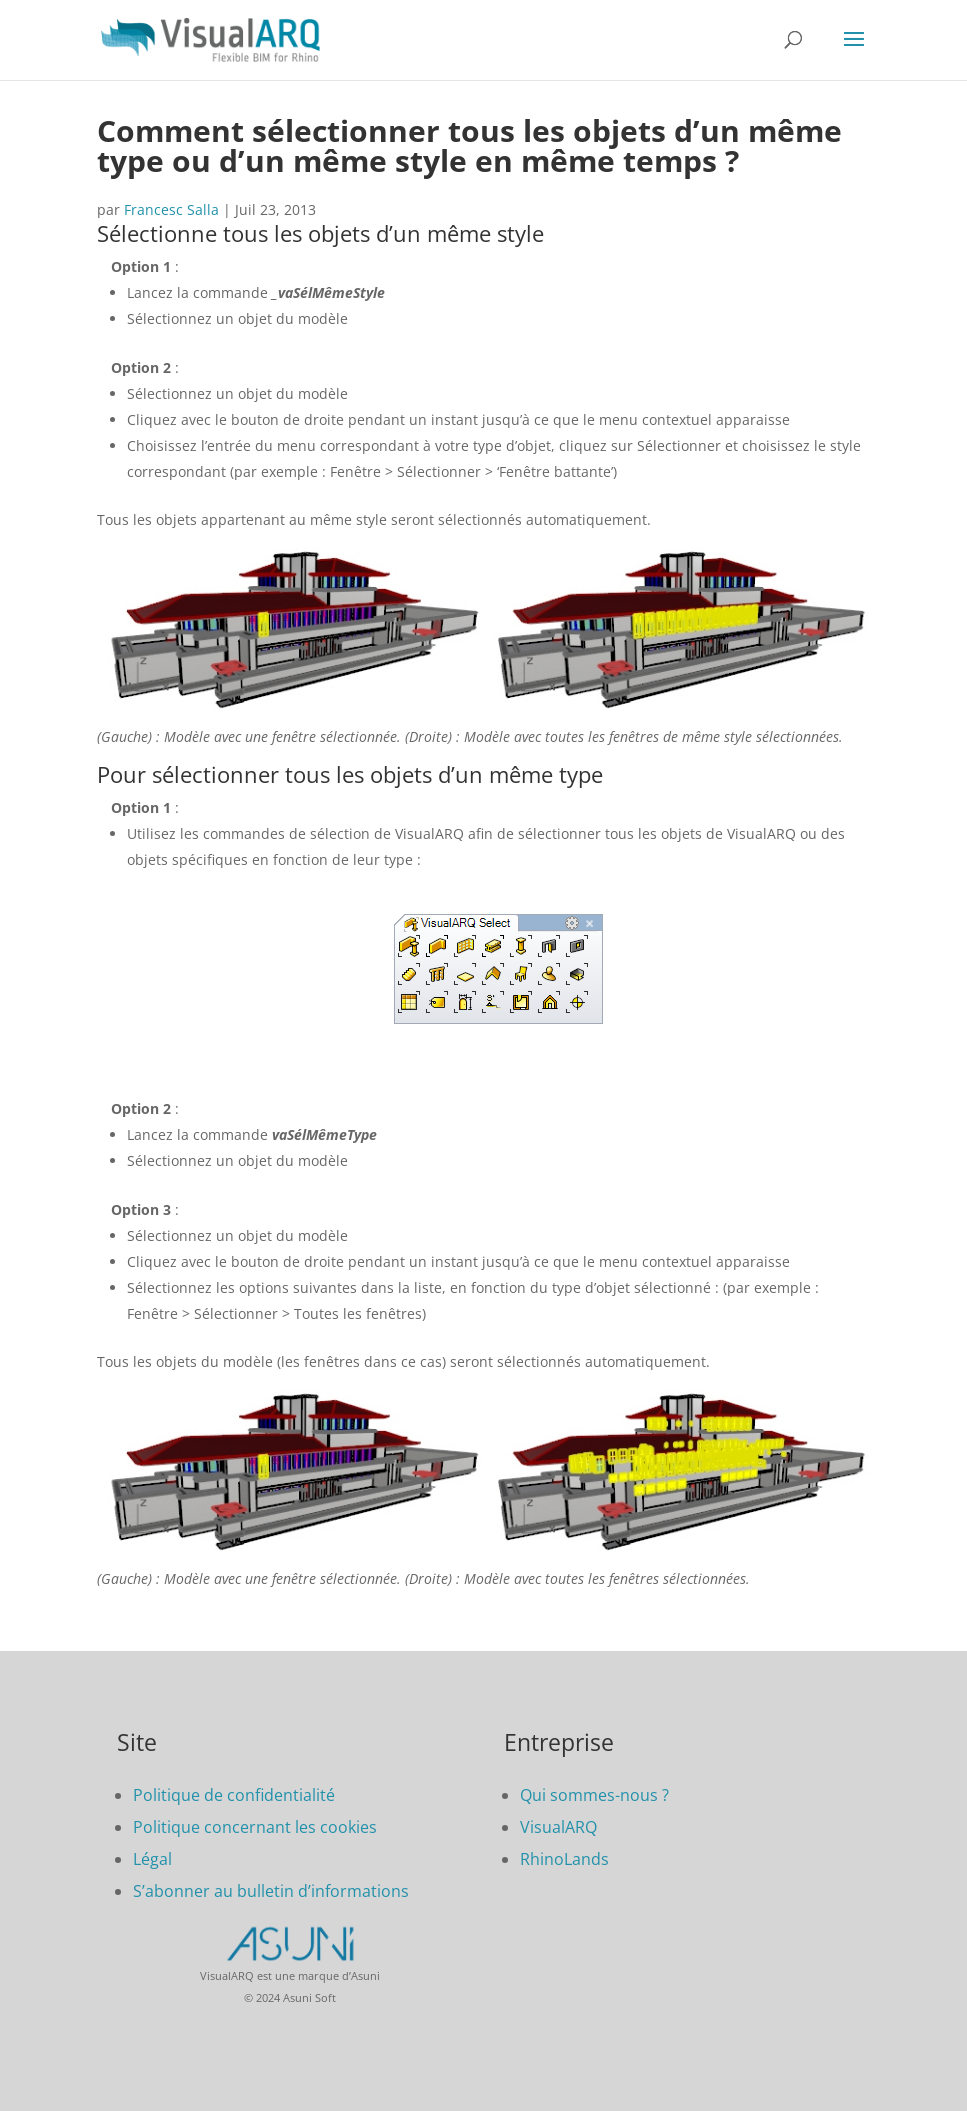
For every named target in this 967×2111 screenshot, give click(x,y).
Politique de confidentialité (234, 1795)
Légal (152, 1859)
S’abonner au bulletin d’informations (271, 1891)
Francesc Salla (171, 209)
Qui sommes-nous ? (594, 1795)
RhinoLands (564, 1859)
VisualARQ (558, 1827)
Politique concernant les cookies (255, 1827)
